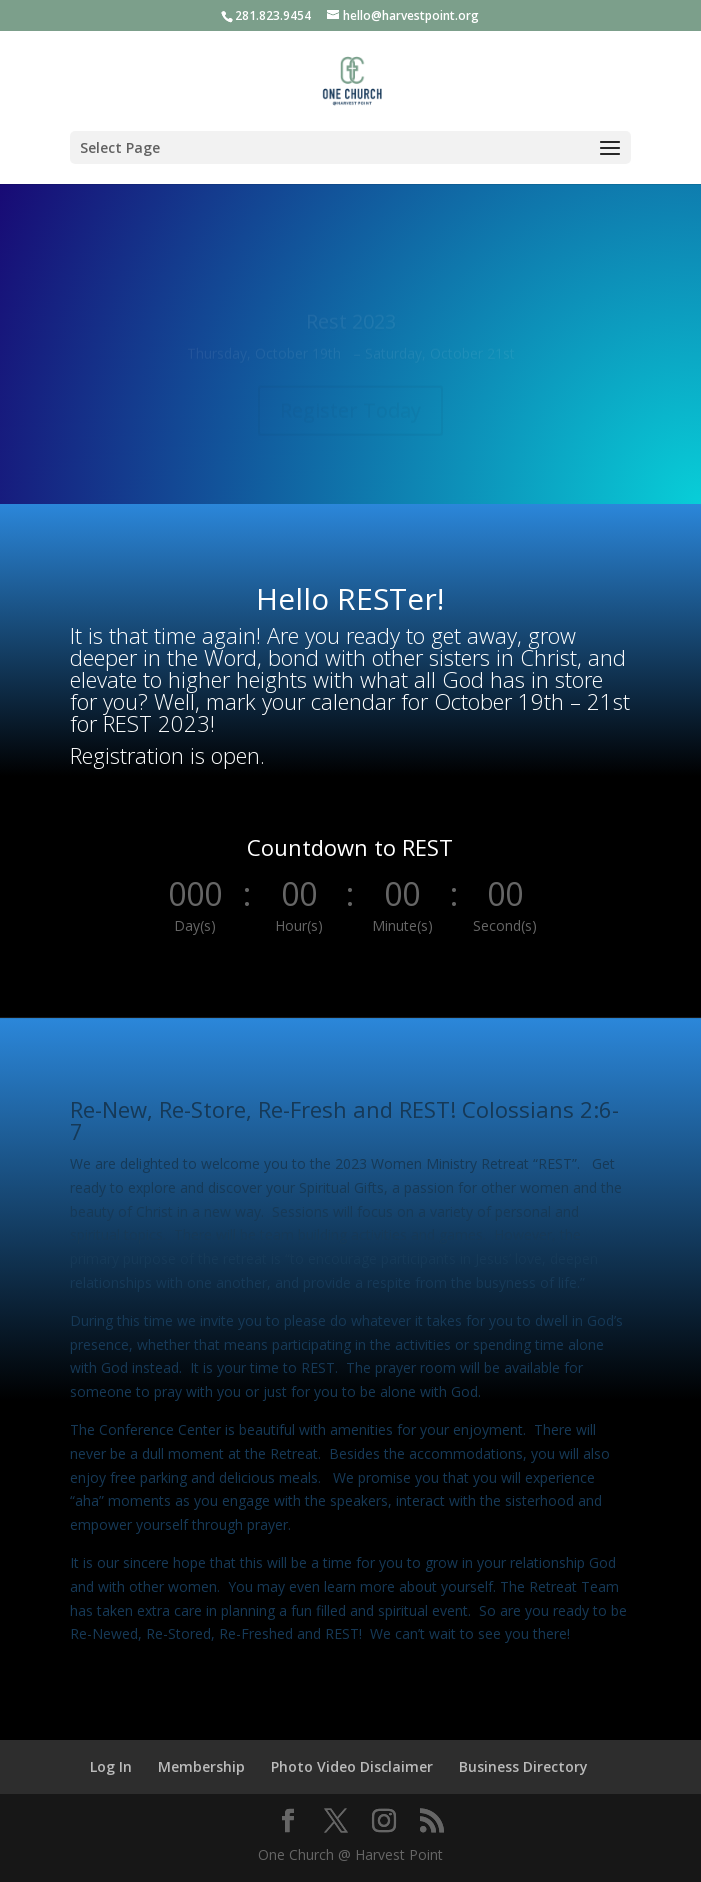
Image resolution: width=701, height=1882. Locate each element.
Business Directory (523, 1766)
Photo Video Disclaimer (352, 1766)
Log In (111, 1766)
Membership (201, 1766)
